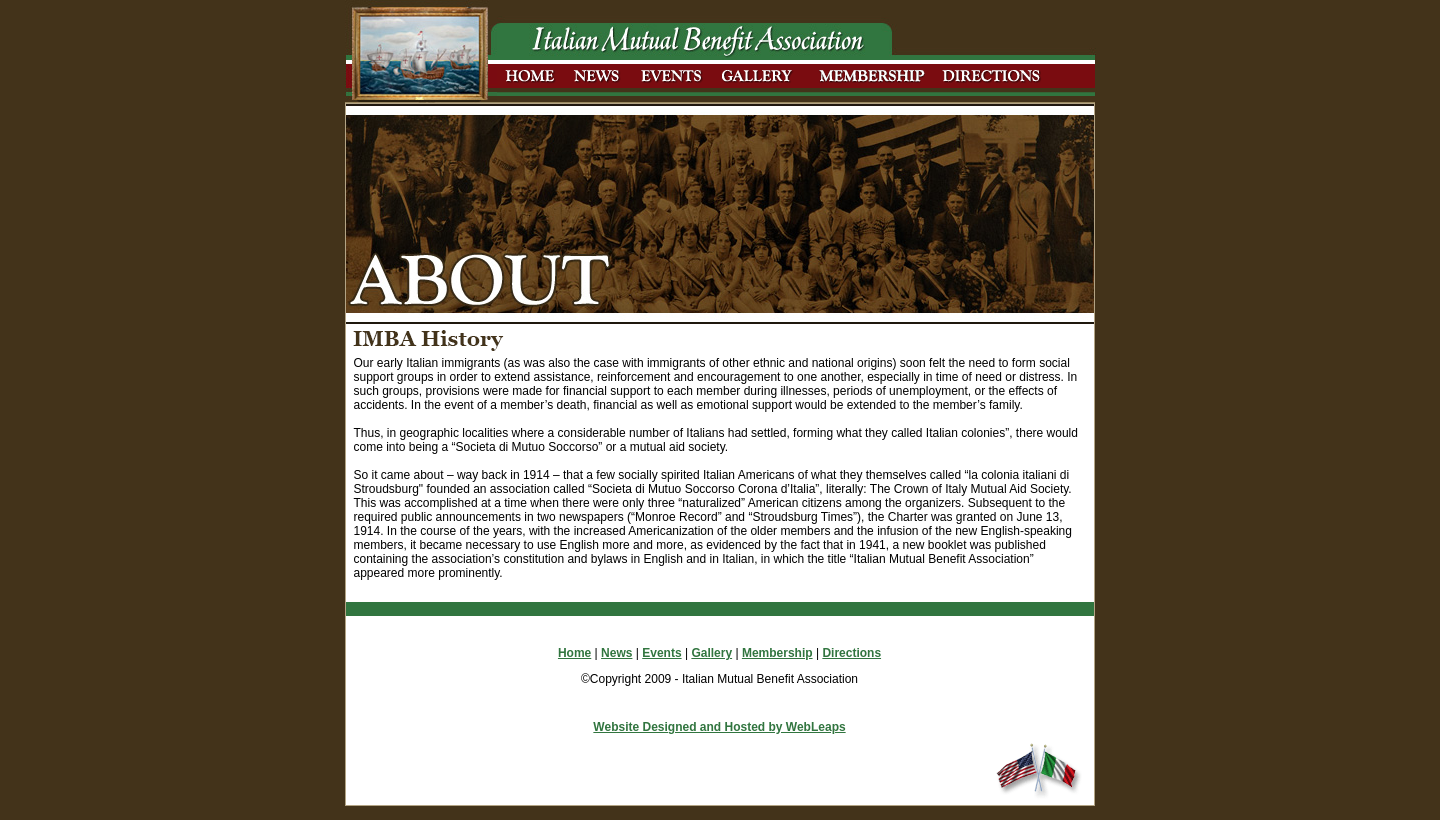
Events (661, 653)
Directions (851, 653)
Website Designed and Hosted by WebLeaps (719, 727)
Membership (777, 653)
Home (574, 653)
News (616, 653)
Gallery (711, 653)
